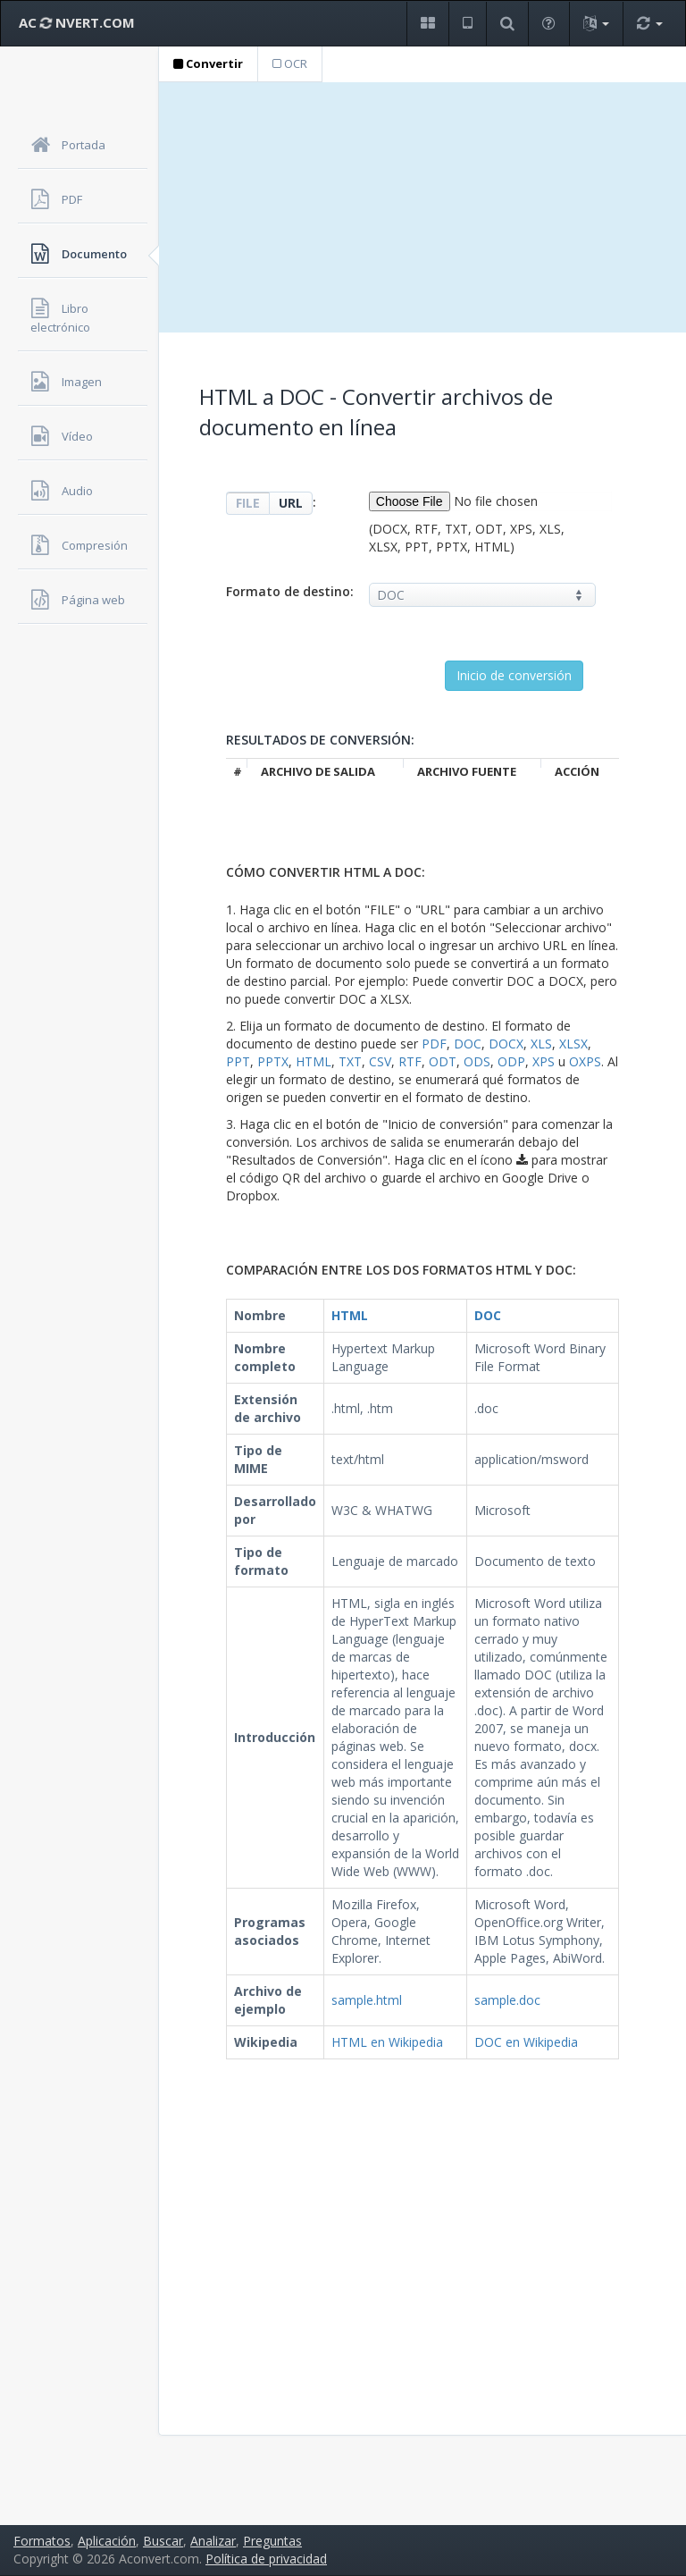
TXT (350, 1061)
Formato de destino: (290, 591)
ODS (477, 1061)
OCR (289, 63)
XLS (541, 1043)
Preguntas (272, 2540)
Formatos (42, 2540)
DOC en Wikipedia (526, 2041)
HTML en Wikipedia (387, 2041)
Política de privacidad (266, 2558)
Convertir (208, 63)
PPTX (273, 1061)
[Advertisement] (422, 207)
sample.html (366, 1999)
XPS (543, 1061)
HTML (313, 1061)
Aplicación (107, 2540)
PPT (238, 1061)
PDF (434, 1043)
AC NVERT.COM (77, 22)
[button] (427, 24)
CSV (380, 1061)
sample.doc (507, 1999)
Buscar (163, 2540)
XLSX (573, 1043)
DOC (467, 1043)
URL (291, 502)
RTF (410, 1061)
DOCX (506, 1043)
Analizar (213, 2540)
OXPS (585, 1061)
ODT (442, 1061)
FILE (248, 502)
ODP (511, 1061)
